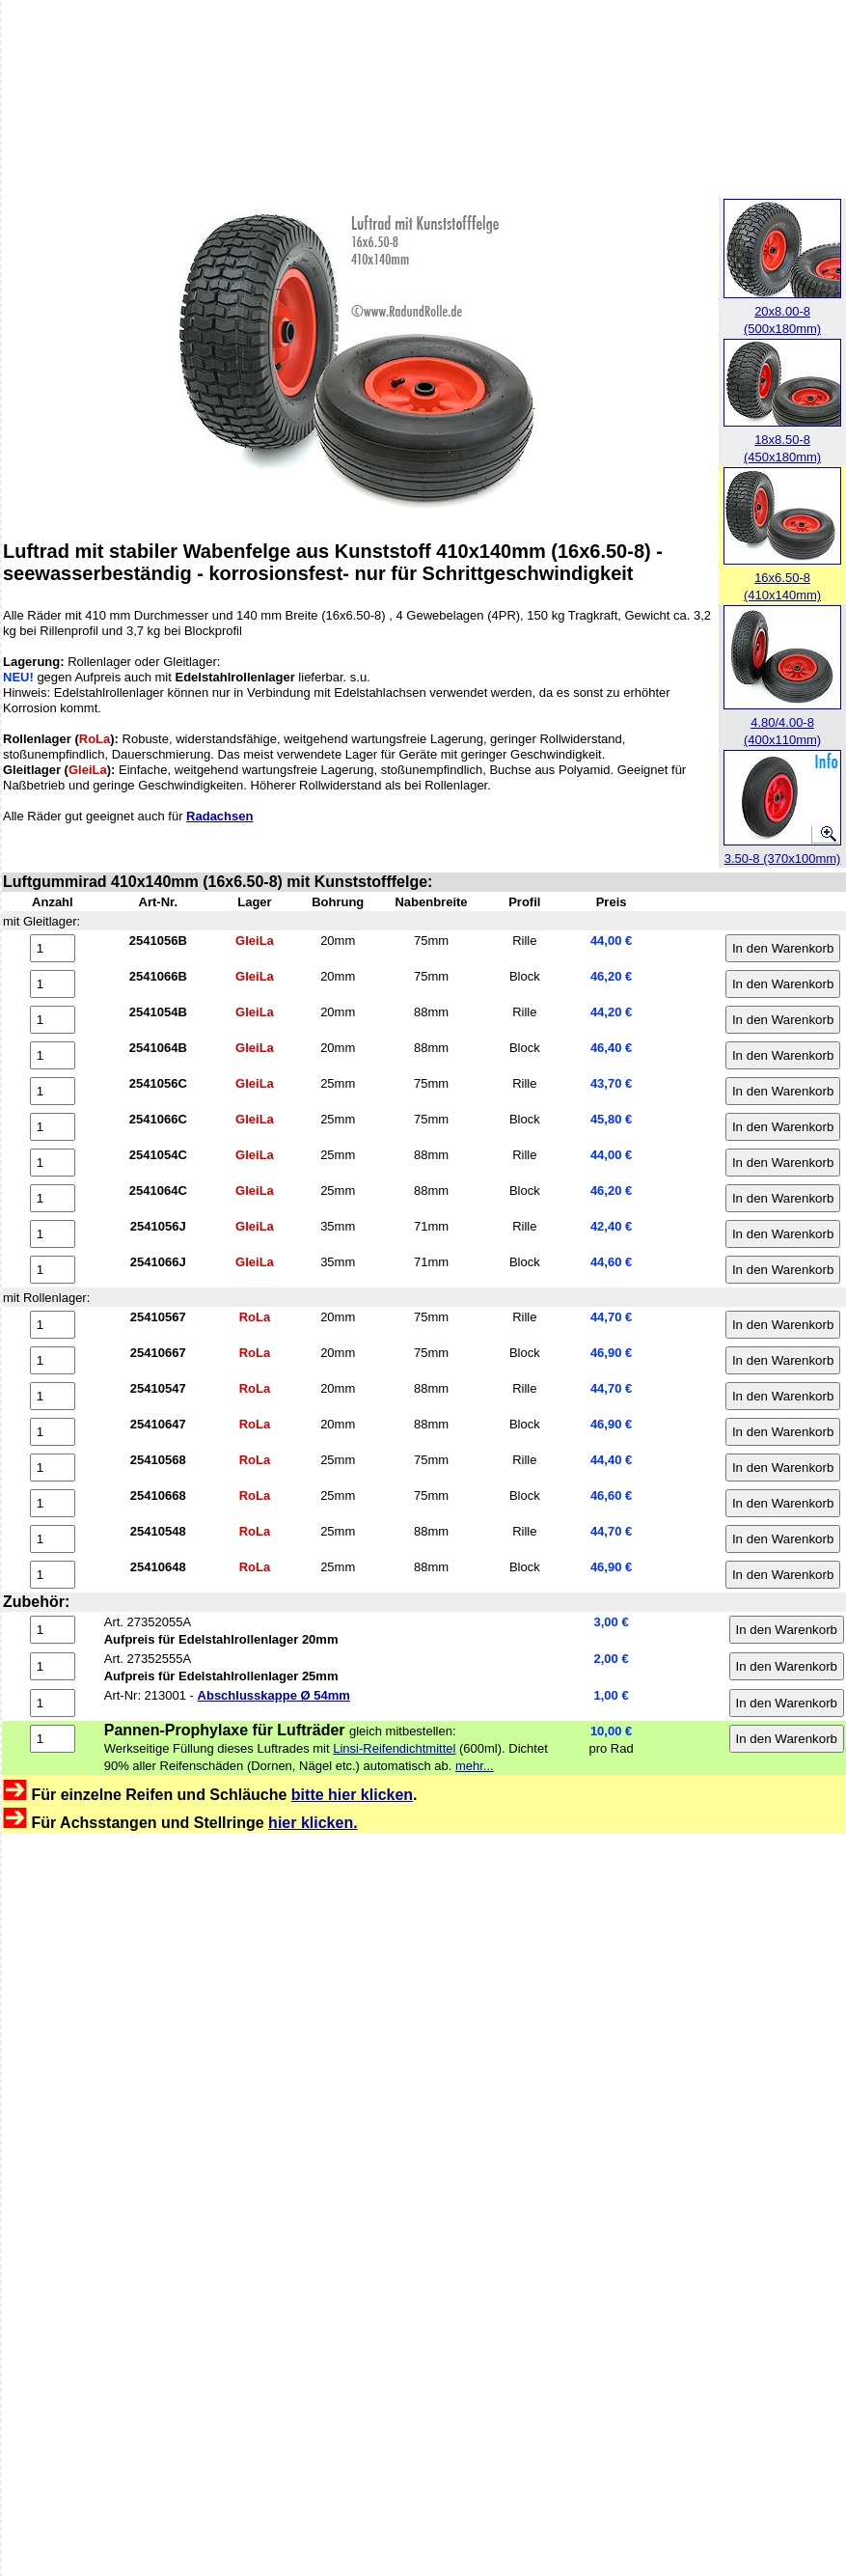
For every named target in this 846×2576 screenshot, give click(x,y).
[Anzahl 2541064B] (52, 1055)
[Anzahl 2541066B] (52, 984)
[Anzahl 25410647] (52, 1432)
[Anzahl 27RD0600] (52, 1739)
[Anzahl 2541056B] (52, 948)
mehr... (474, 1766)
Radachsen (219, 816)
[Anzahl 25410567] (52, 1325)
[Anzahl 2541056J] (52, 1234)
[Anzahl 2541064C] (52, 1198)
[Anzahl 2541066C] (52, 1127)
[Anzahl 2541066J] (52, 1270)
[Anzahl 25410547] (52, 1396)
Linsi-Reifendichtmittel (394, 1748)
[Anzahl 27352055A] (52, 1630)
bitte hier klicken (352, 1795)
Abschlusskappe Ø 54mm (274, 1695)
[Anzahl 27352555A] (52, 1666)
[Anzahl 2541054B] (52, 1020)
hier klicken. (313, 1822)
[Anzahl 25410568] (52, 1468)
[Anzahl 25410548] (52, 1539)
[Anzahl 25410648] (52, 1575)
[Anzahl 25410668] (52, 1503)
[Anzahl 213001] (52, 1703)
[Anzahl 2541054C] (52, 1163)
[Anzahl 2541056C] (52, 1091)
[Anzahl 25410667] (52, 1360)
